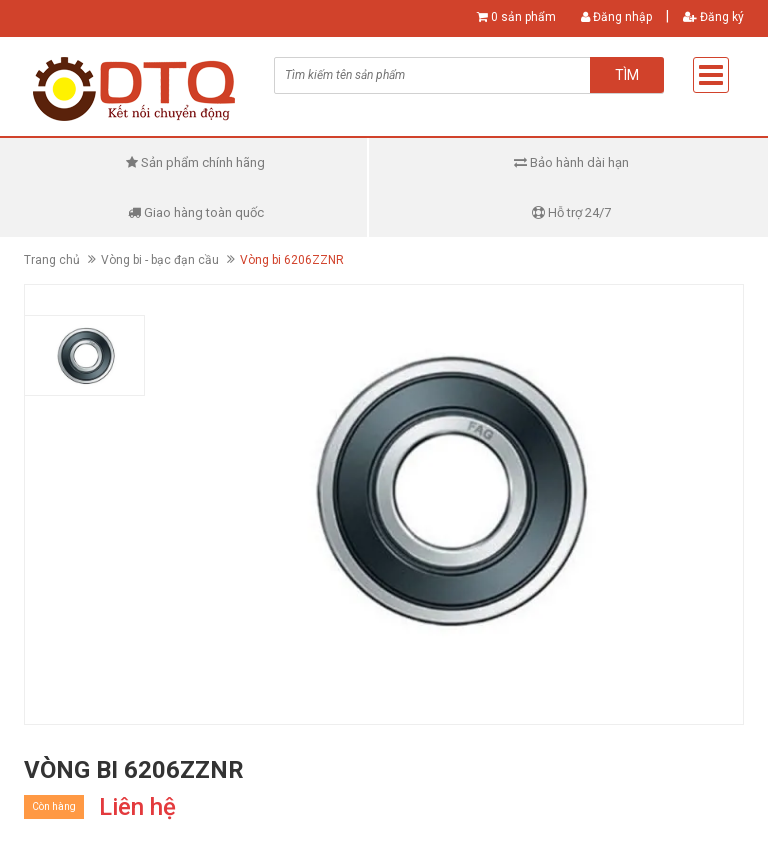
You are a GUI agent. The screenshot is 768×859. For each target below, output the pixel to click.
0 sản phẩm (523, 17)
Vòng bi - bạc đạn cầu (160, 260)
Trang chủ (52, 260)
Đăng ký (713, 17)
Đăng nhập (616, 17)
